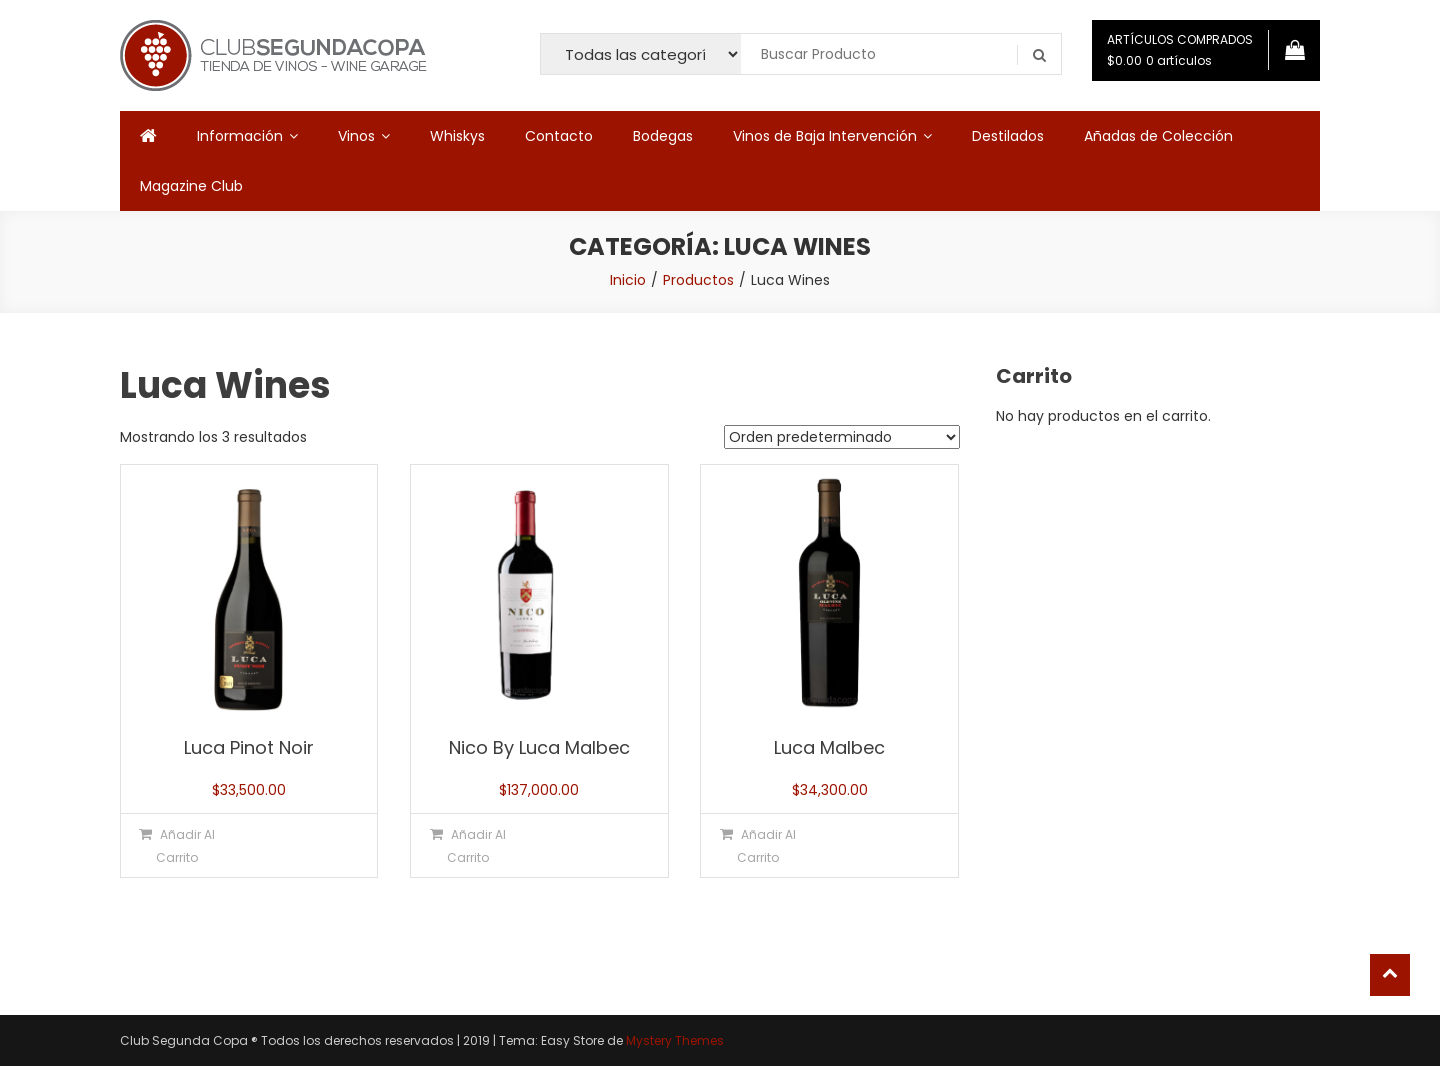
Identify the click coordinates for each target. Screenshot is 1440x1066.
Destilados (1008, 136)
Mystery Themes (675, 1040)
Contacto (559, 136)
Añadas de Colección (1158, 136)
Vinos (356, 136)
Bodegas (663, 136)
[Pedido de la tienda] (842, 437)
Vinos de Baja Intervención (825, 136)
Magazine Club (191, 186)
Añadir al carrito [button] (185, 846)
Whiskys (457, 136)
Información (240, 136)
